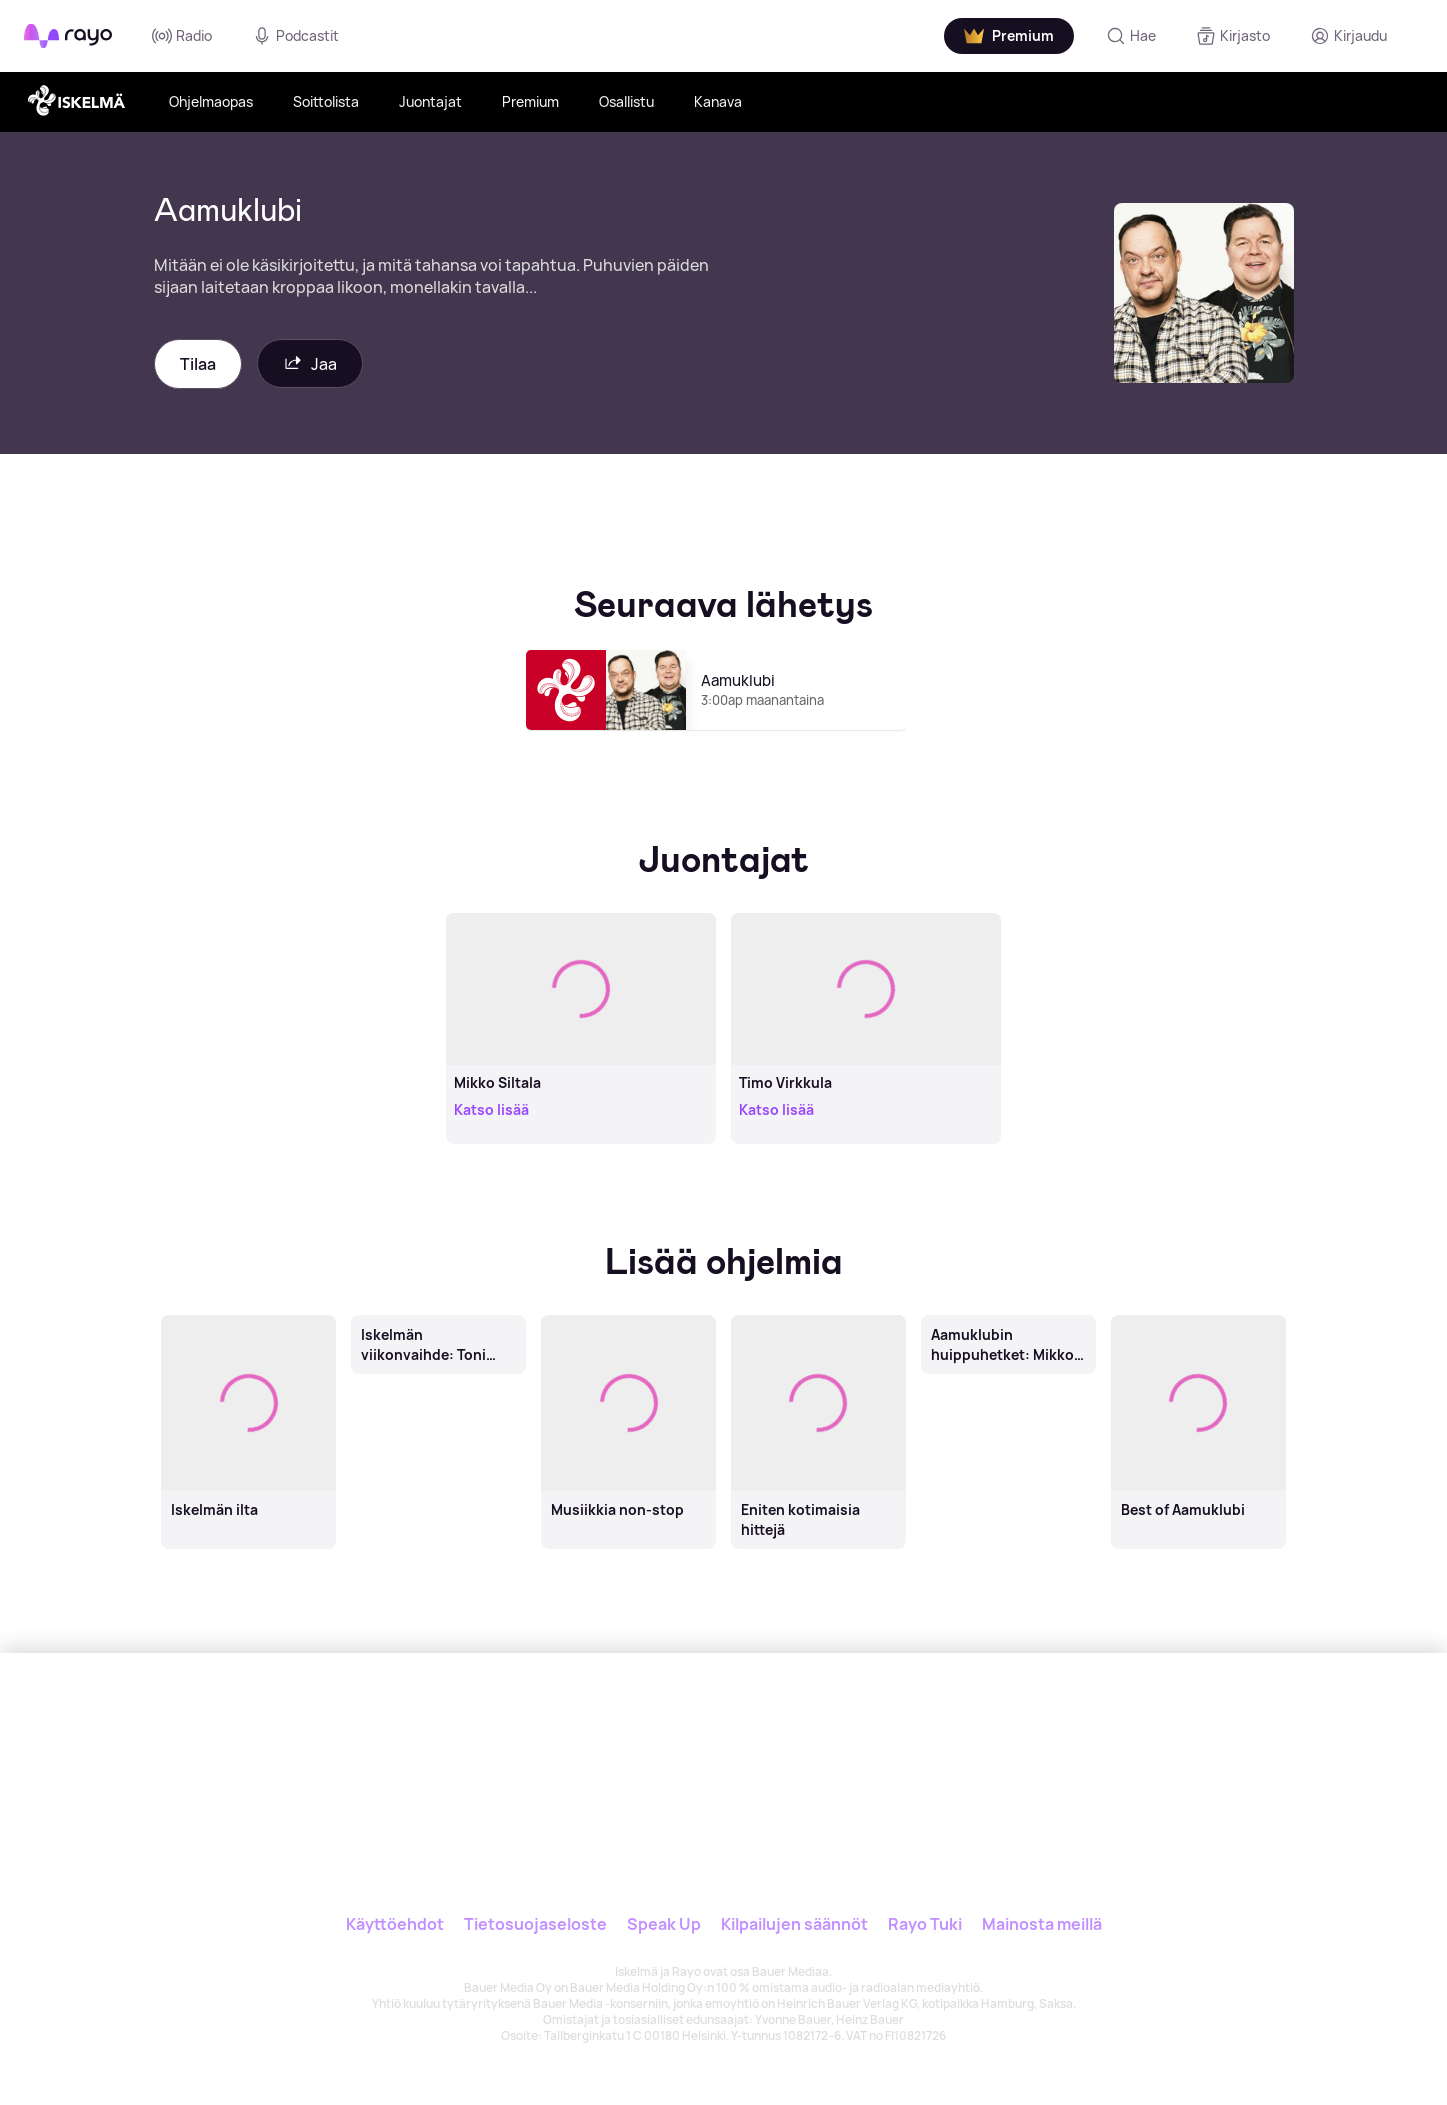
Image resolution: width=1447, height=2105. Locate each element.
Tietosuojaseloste (535, 1924)
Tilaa (198, 364)
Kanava (718, 101)
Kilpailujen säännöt (794, 1924)
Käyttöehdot (395, 1924)
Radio (182, 36)
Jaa (310, 363)
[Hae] (1131, 36)
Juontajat (430, 101)
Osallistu (626, 101)
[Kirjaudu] (1348, 36)
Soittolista (326, 101)
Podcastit (295, 36)
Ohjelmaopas (211, 101)
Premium (530, 101)
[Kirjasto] (1233, 36)
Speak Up (664, 1924)
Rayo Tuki (925, 1924)
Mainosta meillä (1042, 1924)
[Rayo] (582, 1745)
